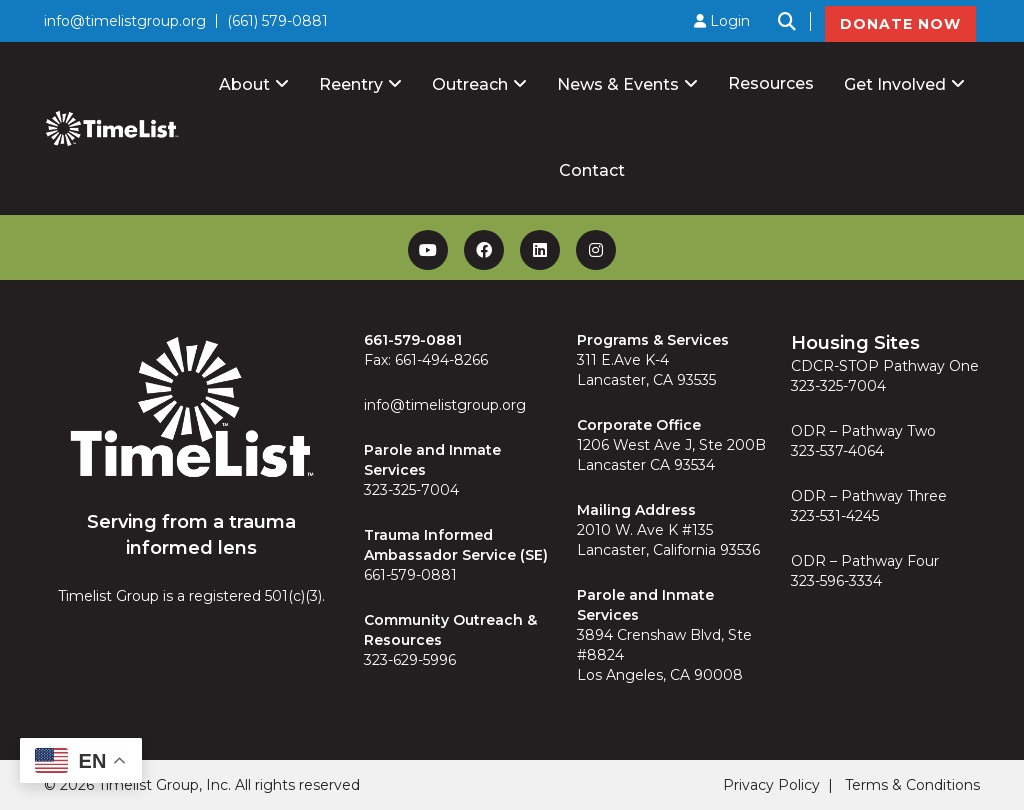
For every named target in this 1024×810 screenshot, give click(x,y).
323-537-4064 (837, 451)
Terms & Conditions (912, 785)
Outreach (470, 84)
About (244, 84)
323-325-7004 (411, 490)
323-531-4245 (835, 516)
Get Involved (895, 84)
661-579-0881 (410, 575)
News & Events (618, 84)
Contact (592, 170)
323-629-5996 (410, 660)
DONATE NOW (900, 24)
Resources (771, 83)
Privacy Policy (771, 785)
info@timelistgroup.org (125, 21)
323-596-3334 (836, 581)
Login (722, 21)
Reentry (351, 84)
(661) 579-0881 (277, 21)
